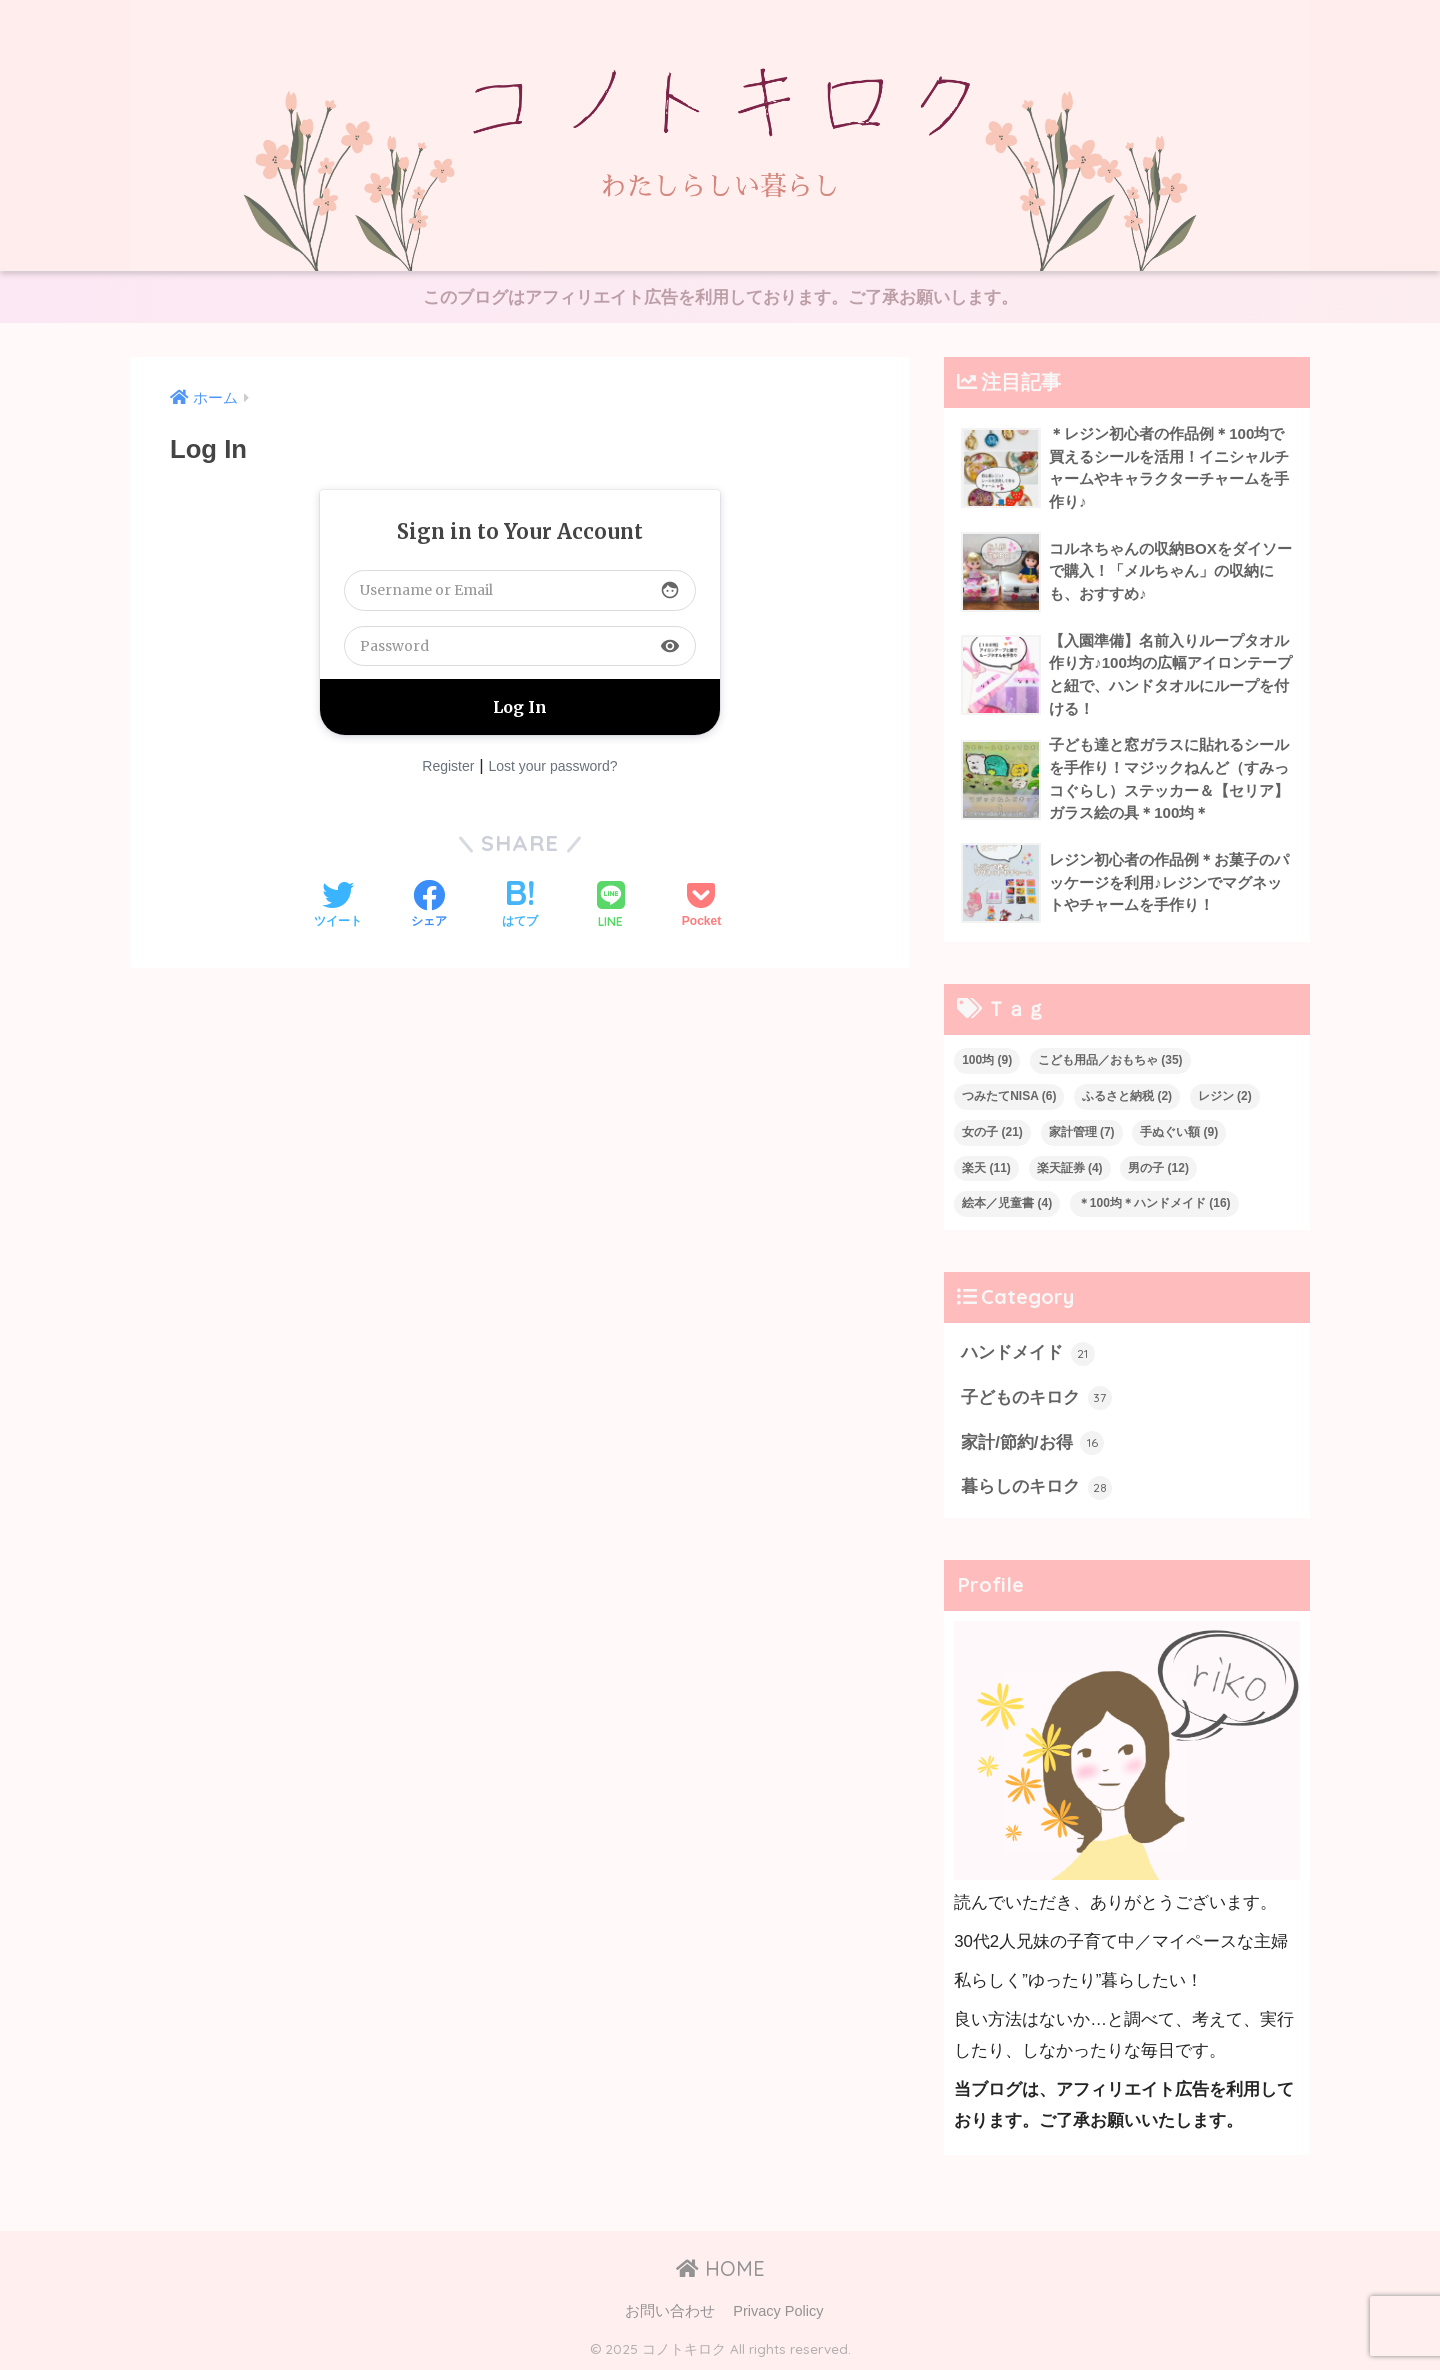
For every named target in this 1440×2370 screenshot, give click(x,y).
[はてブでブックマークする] (520, 906)
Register (448, 766)
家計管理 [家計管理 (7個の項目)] (1082, 1132)
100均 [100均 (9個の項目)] (987, 1060)
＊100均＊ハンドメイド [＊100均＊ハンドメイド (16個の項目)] (1154, 1203)
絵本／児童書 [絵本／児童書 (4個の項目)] (1007, 1203)
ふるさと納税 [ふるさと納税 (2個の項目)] (1127, 1096)
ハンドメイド (1028, 1354)
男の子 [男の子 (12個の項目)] (1158, 1168)
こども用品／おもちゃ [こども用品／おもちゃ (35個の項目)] (1110, 1060)
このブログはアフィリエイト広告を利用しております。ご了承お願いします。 (720, 297)
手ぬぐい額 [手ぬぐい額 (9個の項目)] (1179, 1132)
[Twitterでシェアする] (338, 906)
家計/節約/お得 (1032, 1443)
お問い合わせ (670, 2311)
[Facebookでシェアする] (429, 906)
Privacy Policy (778, 2311)
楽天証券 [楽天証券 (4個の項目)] (1070, 1168)
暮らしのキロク (1036, 1488)
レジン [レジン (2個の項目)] (1225, 1096)
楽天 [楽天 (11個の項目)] (986, 1168)
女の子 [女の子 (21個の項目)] (992, 1132)
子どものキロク (1036, 1398)
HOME (720, 2268)
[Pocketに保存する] (701, 906)
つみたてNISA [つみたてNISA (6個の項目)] (1009, 1096)
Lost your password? (552, 766)
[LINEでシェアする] (611, 906)
